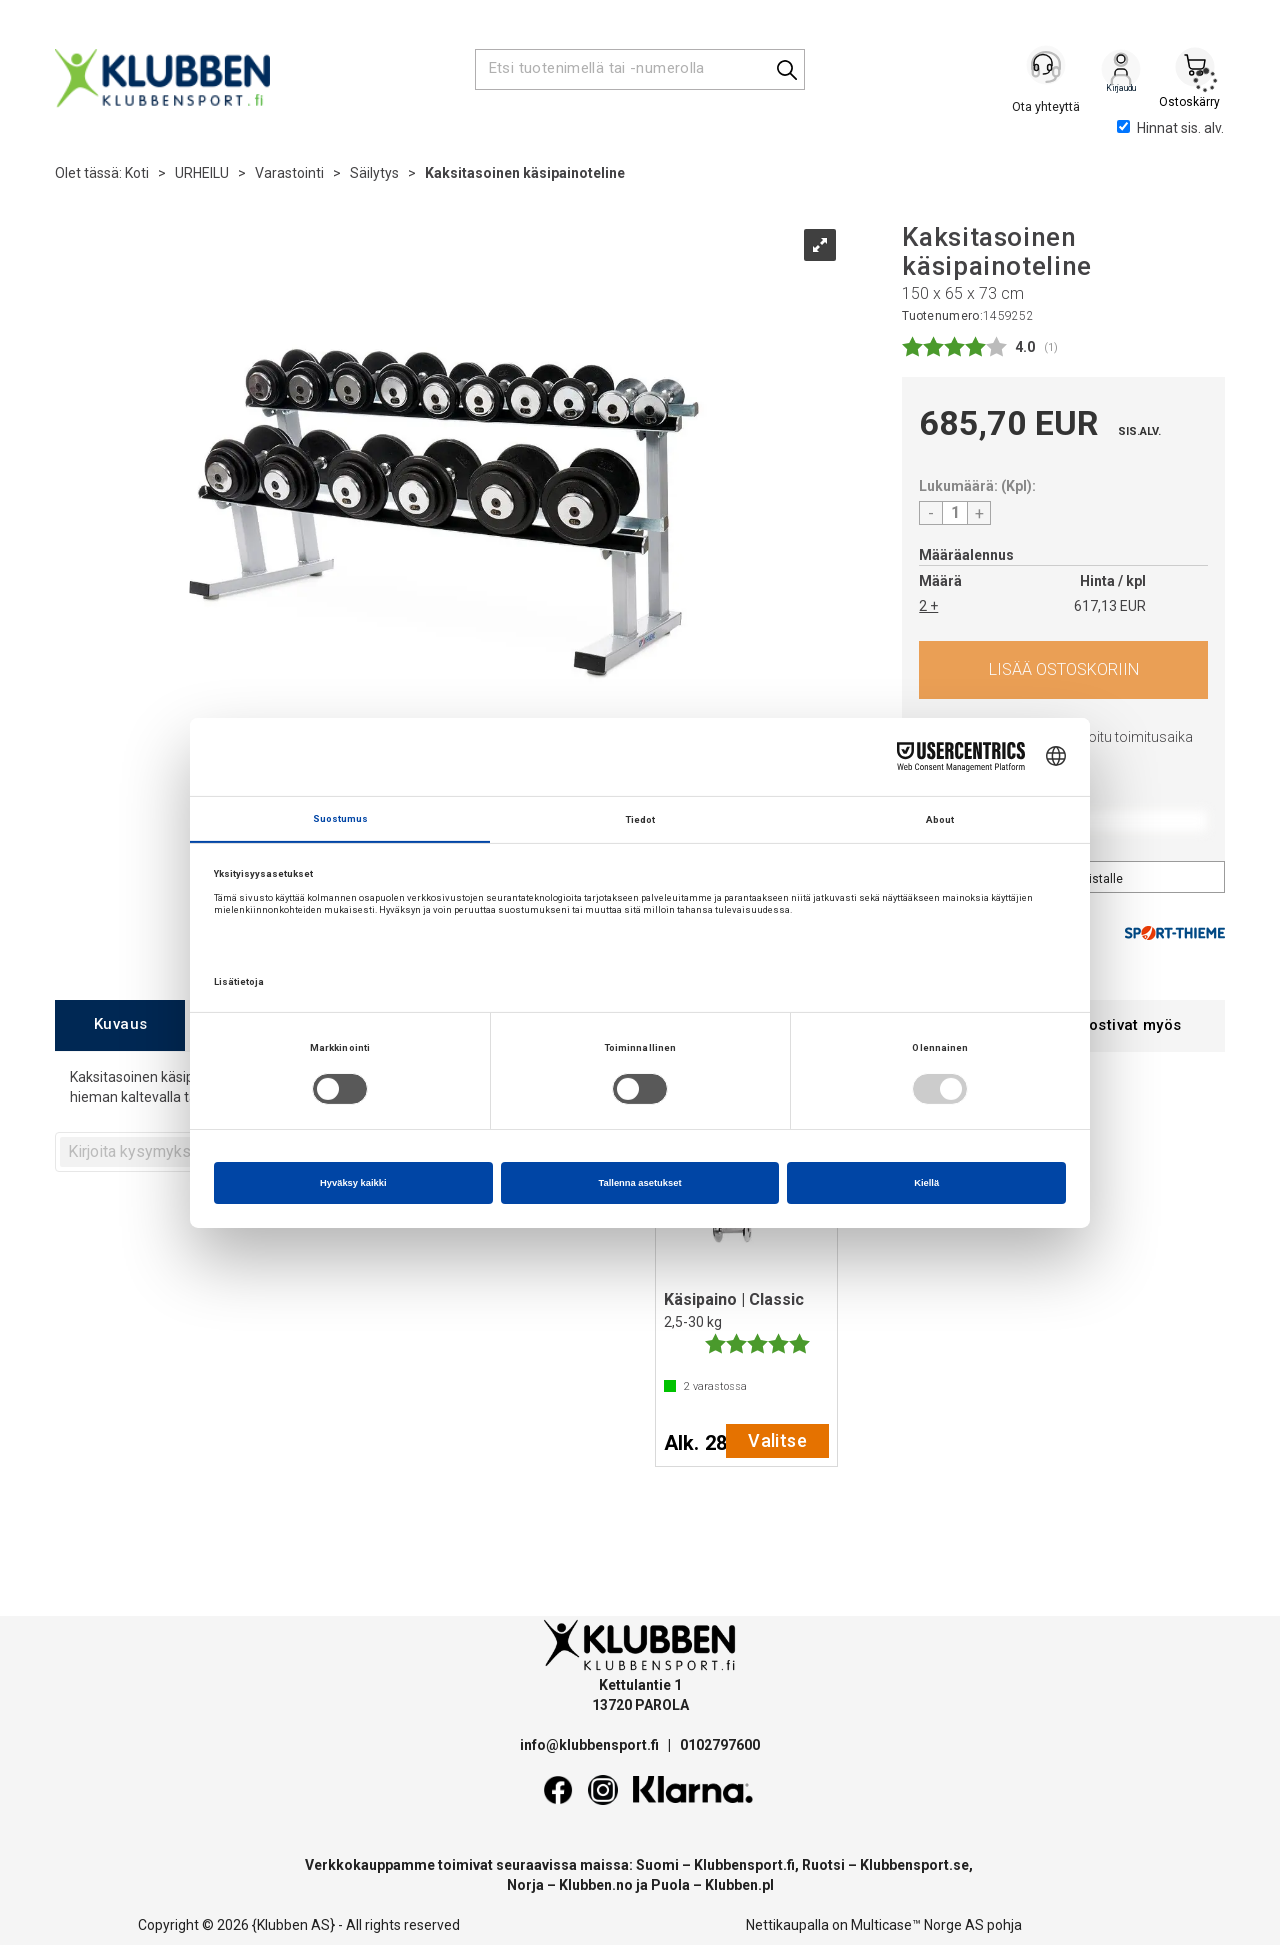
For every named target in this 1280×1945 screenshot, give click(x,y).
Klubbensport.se (914, 1865)
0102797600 (720, 1745)
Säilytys (374, 173)
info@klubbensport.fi (591, 1745)
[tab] (120, 1025)
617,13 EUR (1110, 606)
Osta (1063, 670)
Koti (137, 173)
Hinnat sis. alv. (1170, 128)
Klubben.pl (739, 1885)
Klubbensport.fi (744, 1865)
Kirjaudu (1121, 71)
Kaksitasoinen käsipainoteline (525, 173)
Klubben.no (596, 1885)
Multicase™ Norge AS (917, 1925)
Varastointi (289, 173)
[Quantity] (955, 513)
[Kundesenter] (1047, 69)
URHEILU (202, 173)
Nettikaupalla (787, 1925)
